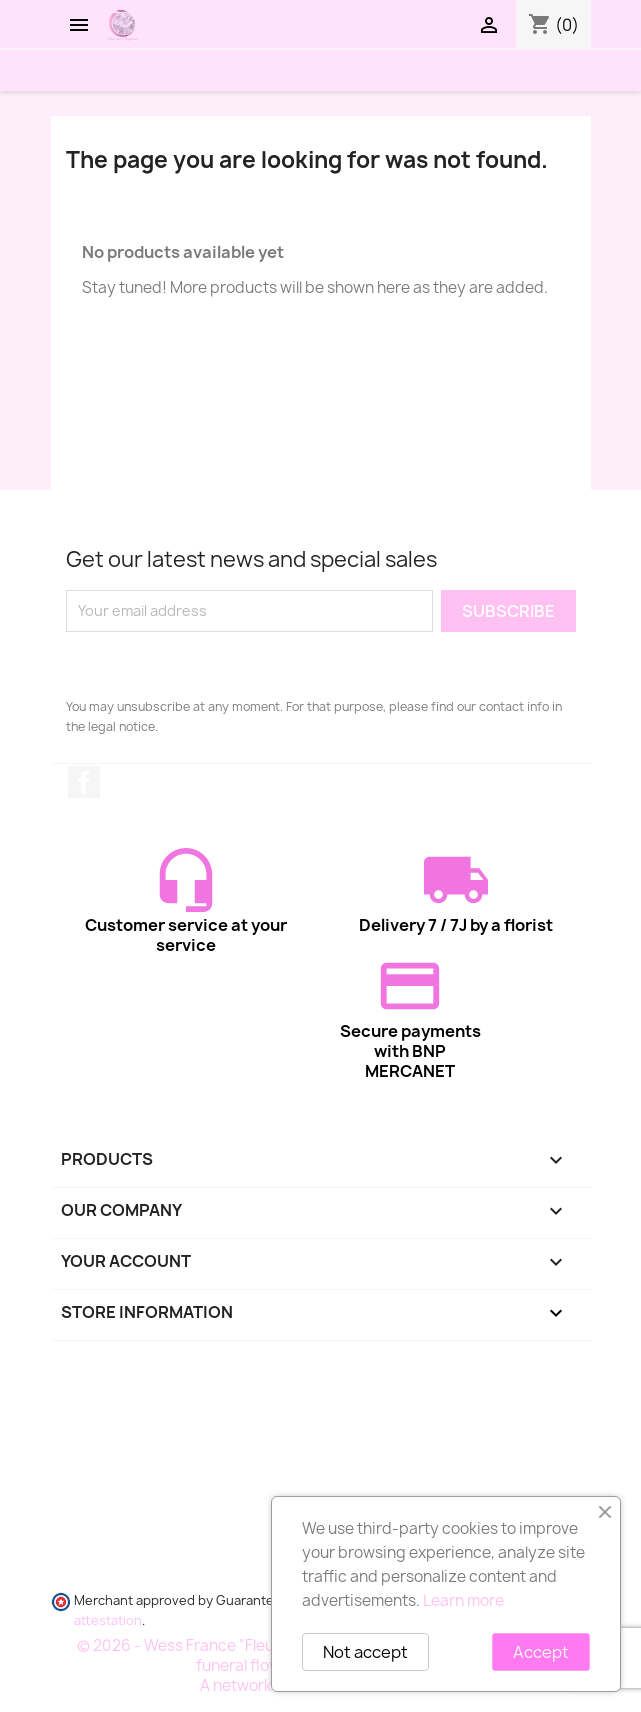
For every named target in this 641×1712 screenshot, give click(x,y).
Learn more (463, 1600)
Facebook (84, 782)
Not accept (365, 1652)
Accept (541, 1652)
